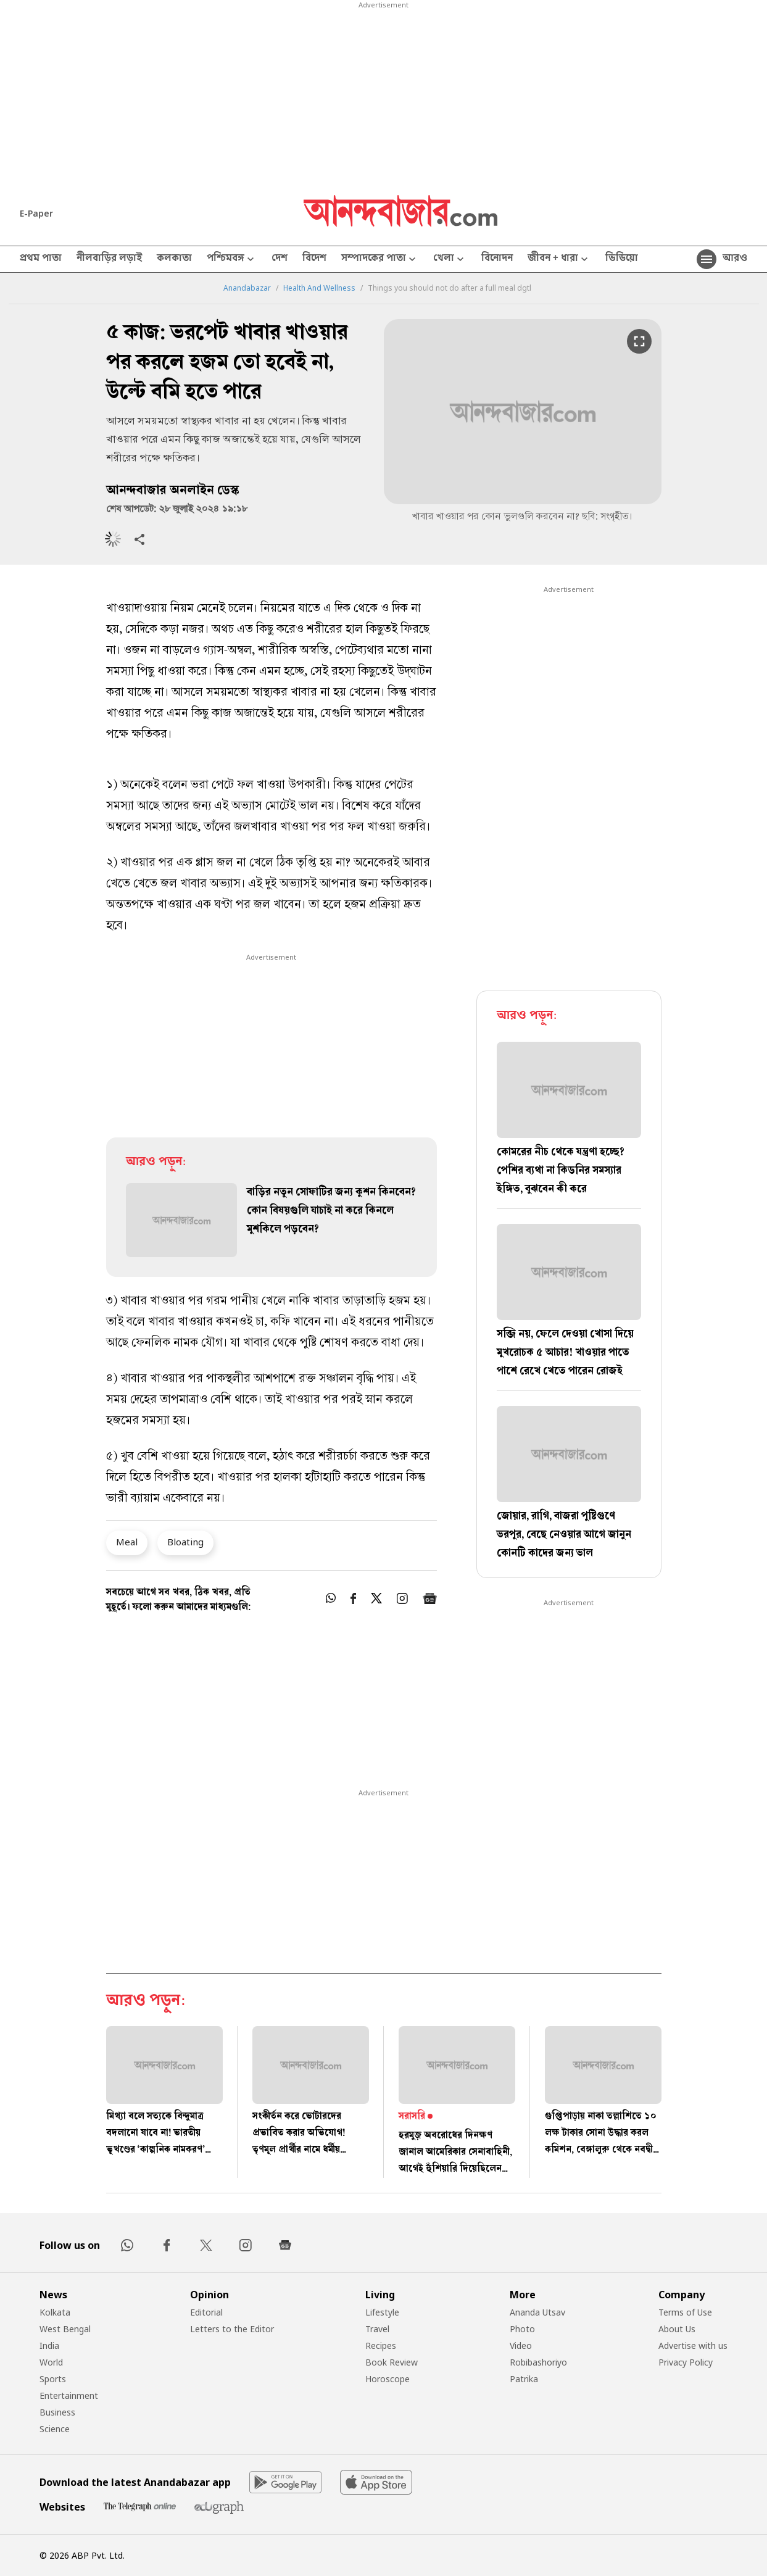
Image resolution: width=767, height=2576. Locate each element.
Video (521, 2345)
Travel (377, 2329)
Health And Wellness (319, 288)
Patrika (524, 2379)
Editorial (206, 2312)
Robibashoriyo (538, 2362)
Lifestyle (382, 2312)
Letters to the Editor (232, 2329)
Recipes (380, 2345)
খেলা (449, 259)
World (51, 2362)
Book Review (391, 2362)
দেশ (280, 259)
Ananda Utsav (537, 2312)
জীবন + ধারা (559, 259)
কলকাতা (174, 259)
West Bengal (65, 2329)
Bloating (185, 1541)
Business (57, 2412)
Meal (127, 1541)
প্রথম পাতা (41, 259)
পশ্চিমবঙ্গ (232, 259)
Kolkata (54, 2312)
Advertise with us (693, 2345)
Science (54, 2429)
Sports (52, 2379)
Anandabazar (247, 288)
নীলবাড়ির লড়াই (109, 259)
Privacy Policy (685, 2362)
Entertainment (68, 2395)
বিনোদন (497, 259)
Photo (522, 2329)
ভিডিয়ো (621, 259)
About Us (676, 2329)
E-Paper (36, 213)
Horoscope (387, 2379)
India (49, 2345)
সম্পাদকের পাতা (379, 259)
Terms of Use (685, 2312)
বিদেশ (314, 259)
